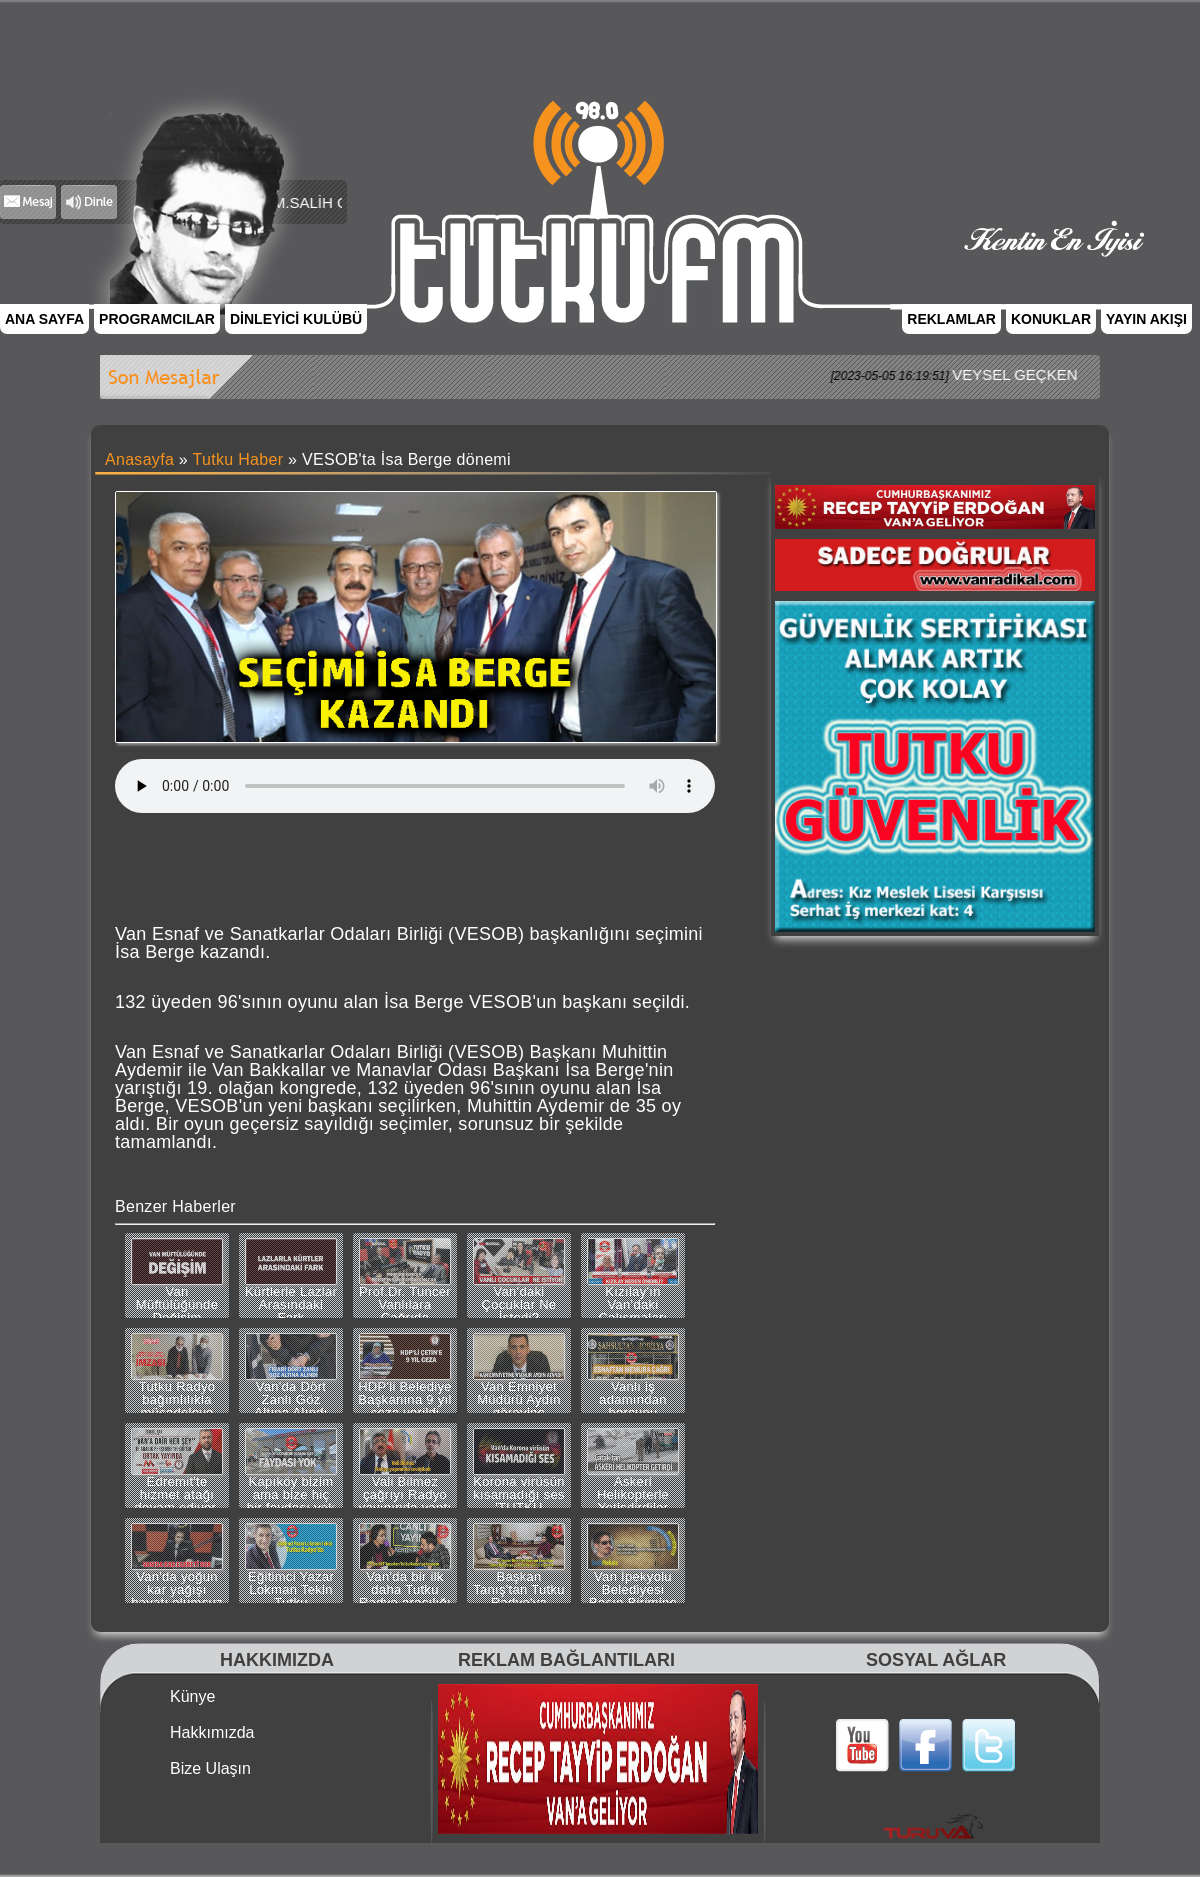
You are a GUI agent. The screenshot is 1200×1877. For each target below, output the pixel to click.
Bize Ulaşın (210, 1769)
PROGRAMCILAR (157, 319)
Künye (192, 1697)
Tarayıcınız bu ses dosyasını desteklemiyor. (415, 786)
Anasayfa (139, 459)
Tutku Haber (238, 459)
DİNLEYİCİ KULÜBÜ (296, 319)
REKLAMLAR (951, 319)
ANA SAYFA (44, 319)
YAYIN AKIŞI (1146, 319)
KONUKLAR (1051, 319)
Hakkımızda (212, 1733)
